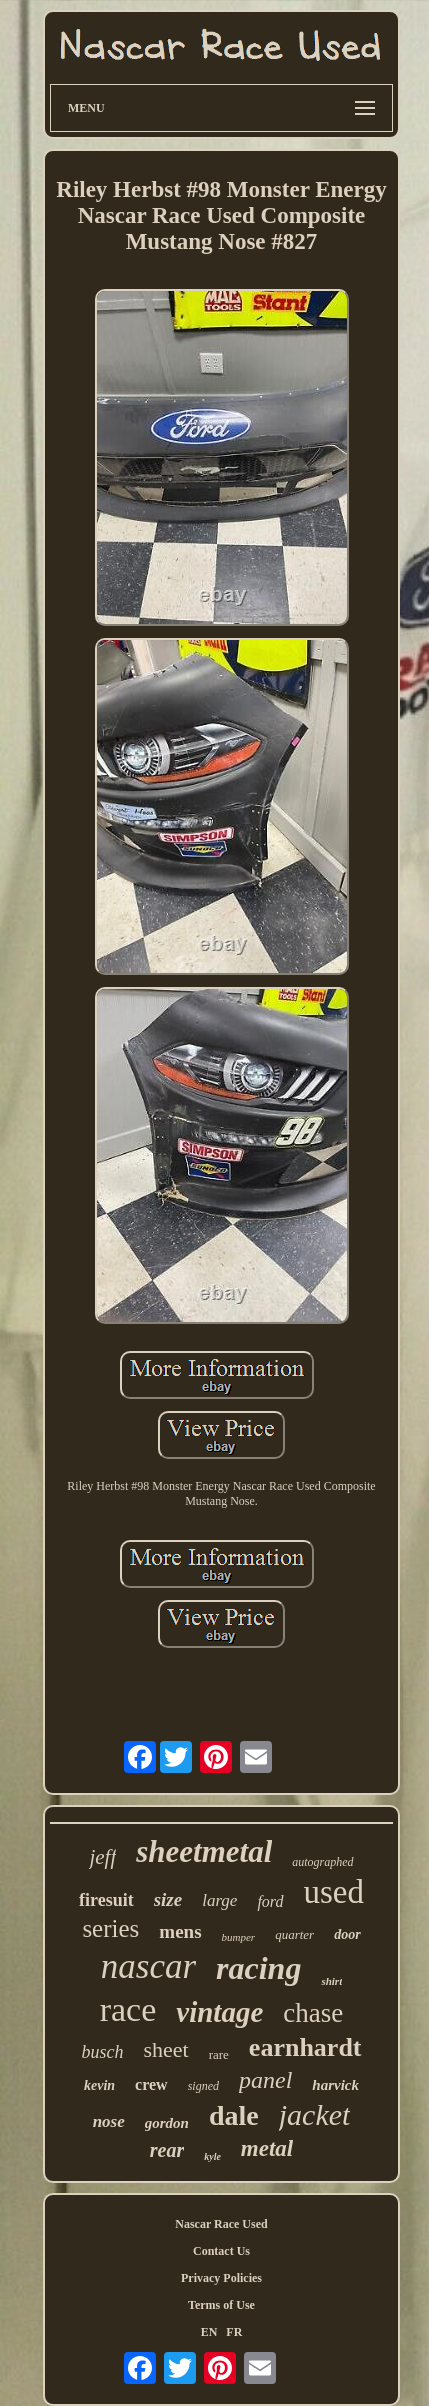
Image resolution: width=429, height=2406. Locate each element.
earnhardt (305, 2047)
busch (102, 2052)
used (334, 1892)
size (168, 1899)
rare (219, 2054)
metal (267, 2148)
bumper (239, 1937)
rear (167, 2150)
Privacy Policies (221, 2278)
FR (234, 2332)
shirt (331, 1981)
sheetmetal (204, 1851)
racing (258, 1968)
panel (265, 2080)
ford (270, 1901)
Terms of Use (221, 2305)
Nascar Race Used (221, 2224)
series (110, 1928)
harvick (335, 2085)
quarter (294, 1934)
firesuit (106, 1900)
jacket (315, 2114)
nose (109, 2121)
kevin (99, 2085)
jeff (102, 1857)
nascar (148, 1966)
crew (151, 2084)
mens (180, 1931)
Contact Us (221, 2251)
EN (209, 2332)
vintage (219, 2012)
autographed (322, 1862)
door (347, 1934)
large (219, 1900)
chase (313, 2013)
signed (203, 2086)
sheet (165, 2049)
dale (234, 2115)
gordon (167, 2123)
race (128, 2009)
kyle (212, 2156)
